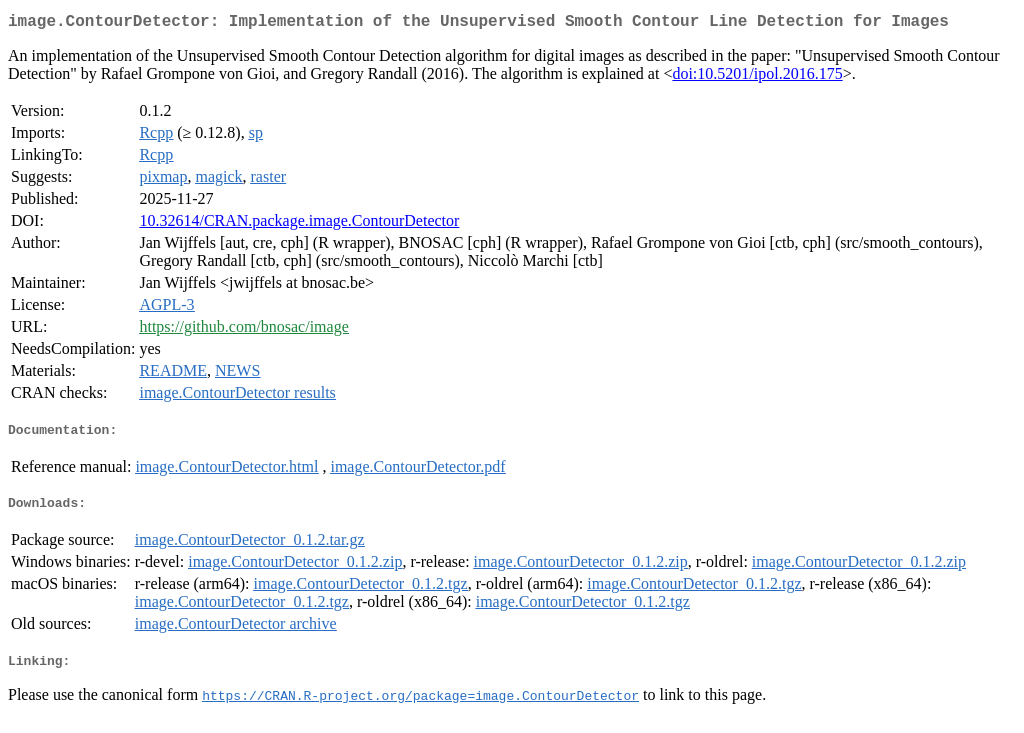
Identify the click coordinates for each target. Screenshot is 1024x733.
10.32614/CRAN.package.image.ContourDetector (299, 224)
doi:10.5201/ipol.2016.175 (757, 77)
